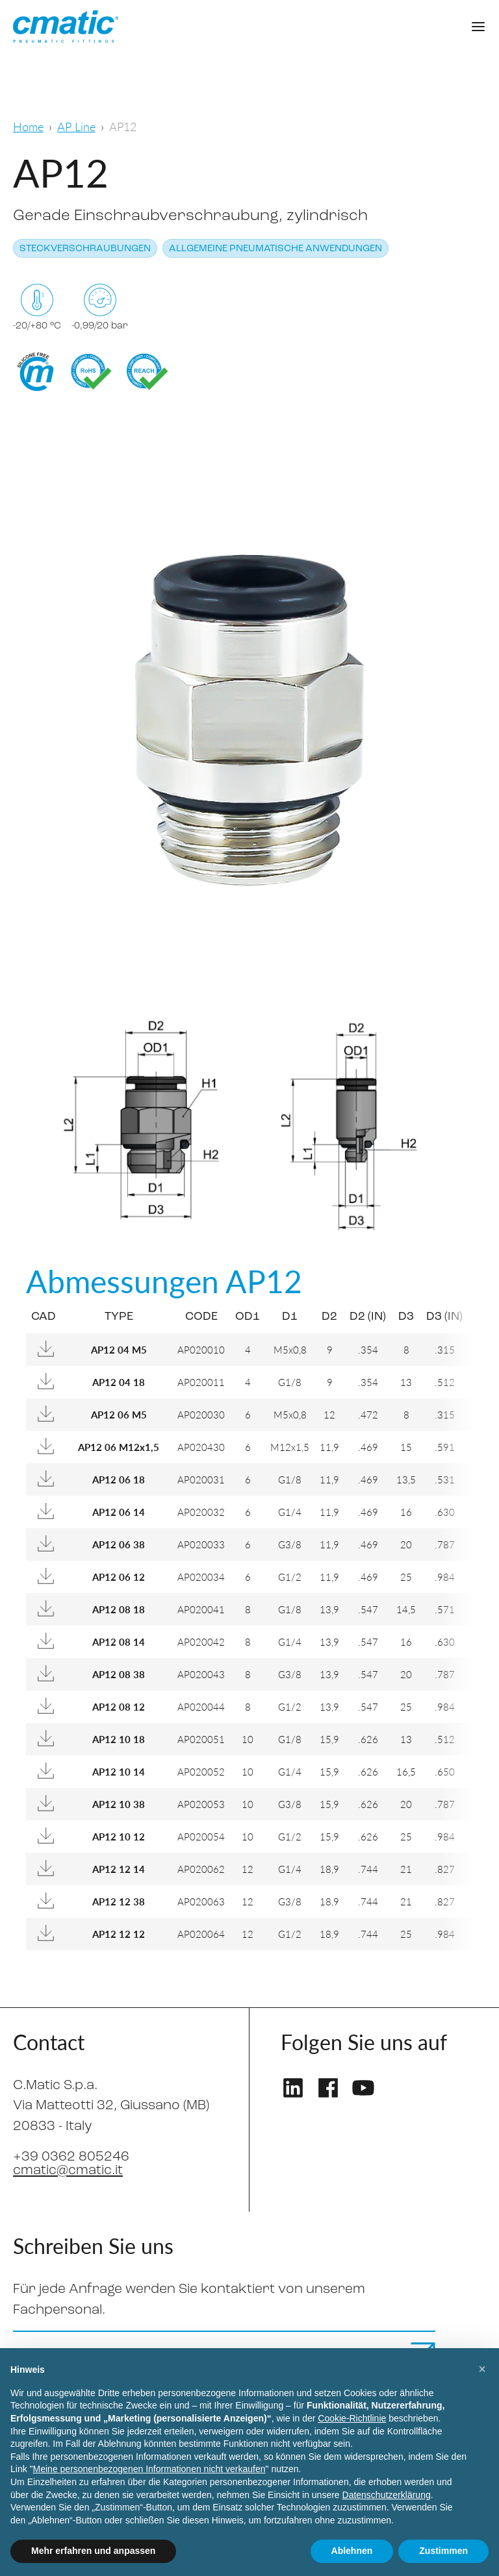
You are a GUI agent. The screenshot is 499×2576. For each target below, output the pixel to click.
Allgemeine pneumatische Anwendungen (275, 249)
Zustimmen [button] (443, 2550)
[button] (482, 2369)
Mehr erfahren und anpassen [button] (93, 2550)
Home (28, 126)
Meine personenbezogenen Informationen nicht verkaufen (149, 2469)
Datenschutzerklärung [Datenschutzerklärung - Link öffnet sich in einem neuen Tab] (386, 2495)
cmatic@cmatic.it (68, 2170)
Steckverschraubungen (85, 249)
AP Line (76, 126)
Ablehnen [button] (352, 2550)
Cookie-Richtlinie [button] (352, 2418)
